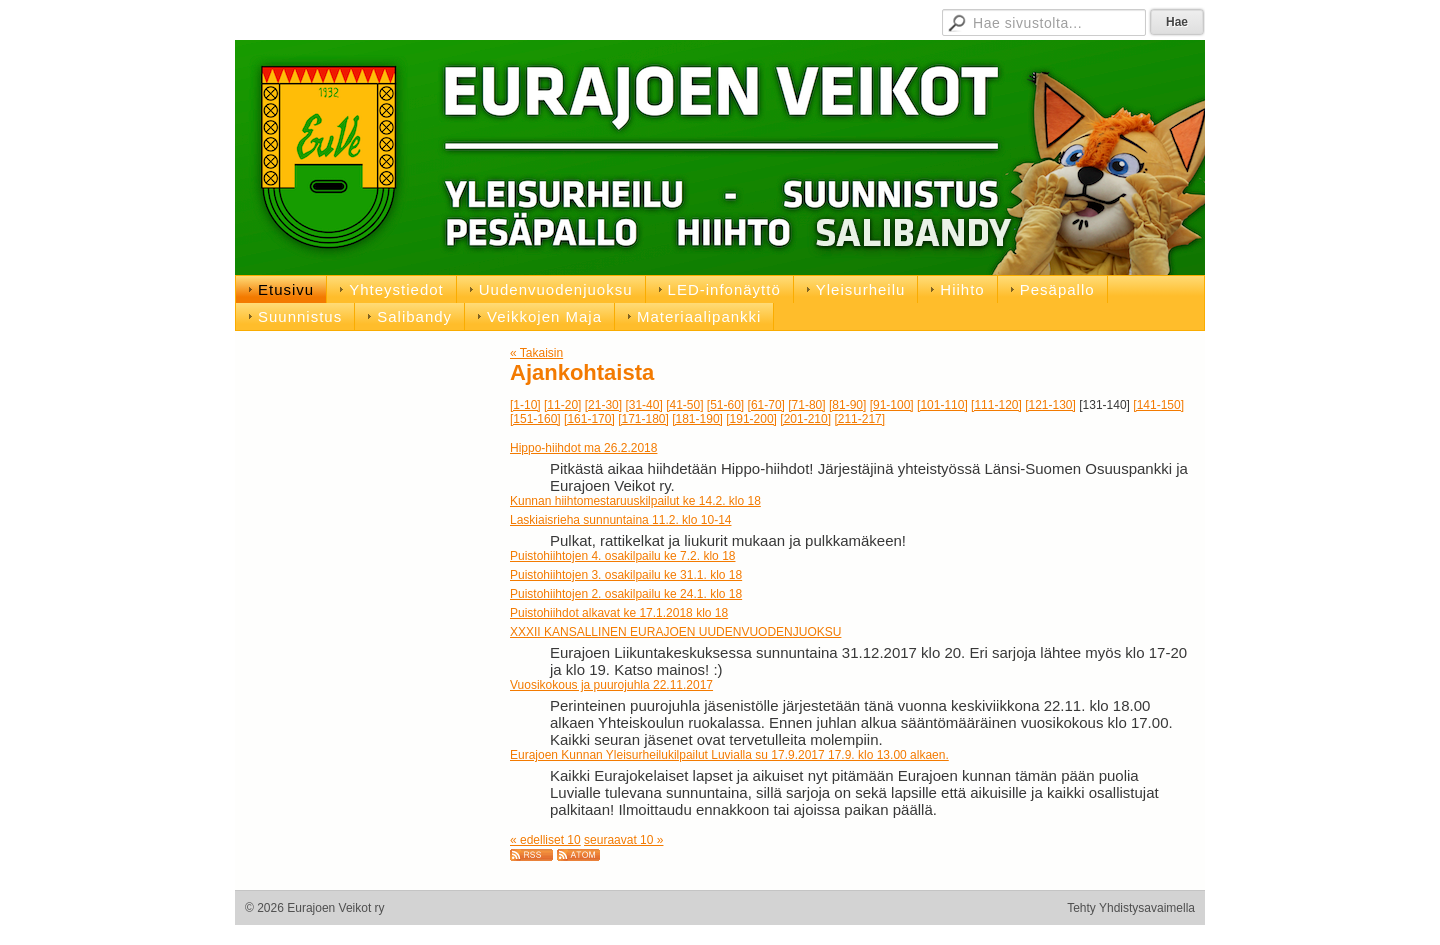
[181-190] (697, 419)
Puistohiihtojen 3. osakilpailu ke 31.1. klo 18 (626, 575)
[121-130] (1050, 405)
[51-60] (725, 405)
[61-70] (766, 405)
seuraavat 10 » (623, 840)
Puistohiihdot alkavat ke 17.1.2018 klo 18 (619, 613)
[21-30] (603, 405)
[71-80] (806, 405)
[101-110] (942, 405)
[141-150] (1158, 405)
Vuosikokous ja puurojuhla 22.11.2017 (611, 685)
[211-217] (859, 419)
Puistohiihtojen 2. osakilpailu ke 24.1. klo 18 (626, 594)
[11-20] (562, 405)
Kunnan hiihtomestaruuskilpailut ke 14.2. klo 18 (635, 501)
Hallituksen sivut (788, 20)
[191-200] (751, 419)
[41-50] (684, 405)
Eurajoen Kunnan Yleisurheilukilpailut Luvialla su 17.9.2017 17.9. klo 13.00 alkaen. (729, 755)
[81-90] (847, 405)
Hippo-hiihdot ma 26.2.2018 (583, 448)
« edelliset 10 (545, 840)
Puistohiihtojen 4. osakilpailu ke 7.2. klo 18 (622, 556)
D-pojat (873, 20)
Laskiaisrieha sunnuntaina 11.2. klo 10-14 (620, 520)
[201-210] (805, 419)
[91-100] (892, 405)
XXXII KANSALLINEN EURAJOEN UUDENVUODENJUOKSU (675, 632)
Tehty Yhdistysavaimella (1131, 908)
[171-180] (643, 419)
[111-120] (996, 405)
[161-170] (589, 419)
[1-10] (525, 405)
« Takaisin (536, 353)
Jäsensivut (693, 20)
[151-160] (535, 419)
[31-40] (643, 405)
